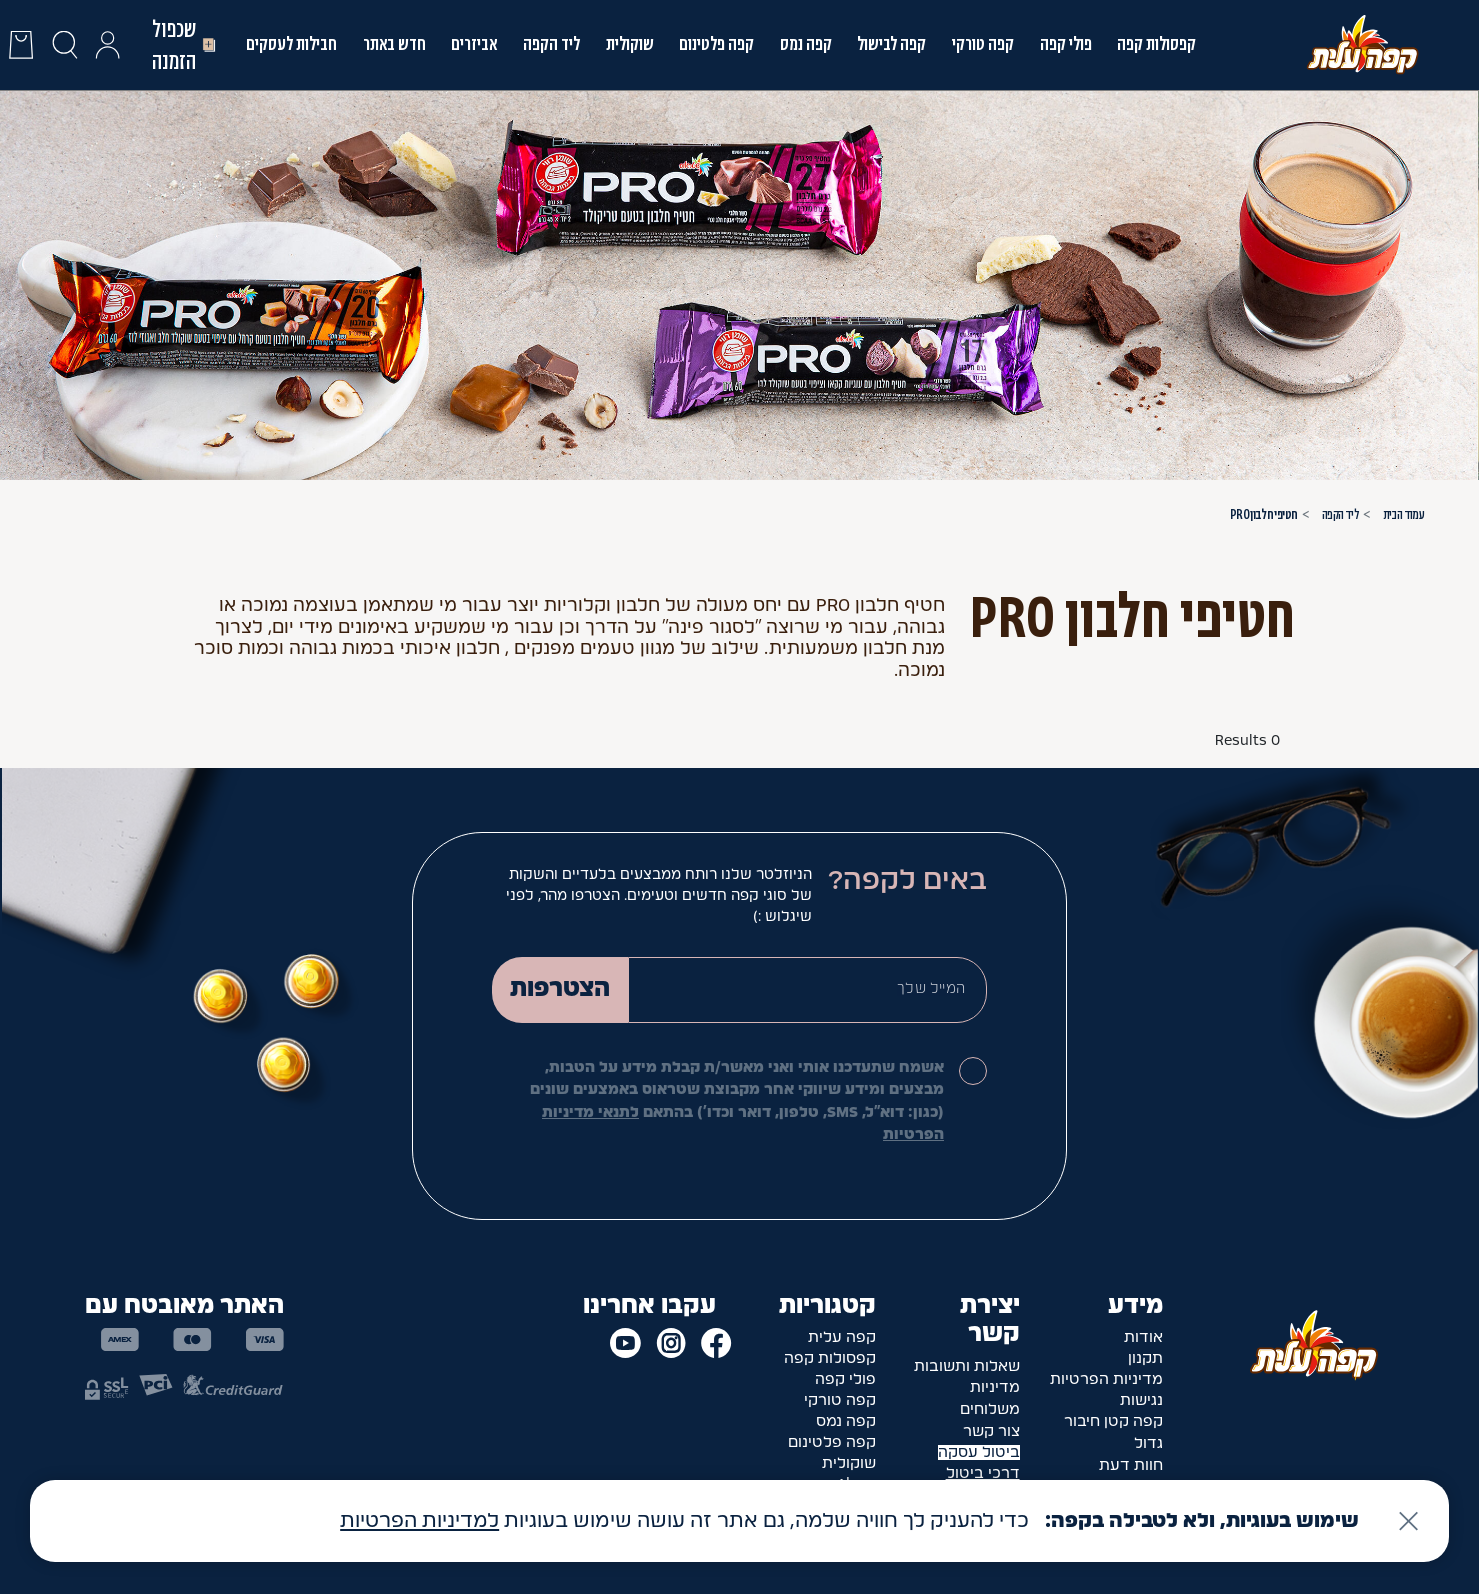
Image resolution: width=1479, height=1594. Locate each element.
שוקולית (849, 1463)
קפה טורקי (983, 44)
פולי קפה (1066, 44)
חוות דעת (1131, 1465)
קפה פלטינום (832, 1442)
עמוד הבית (1403, 514)
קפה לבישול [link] (891, 44)
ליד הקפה (551, 44)
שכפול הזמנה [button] (185, 45)
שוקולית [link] (630, 44)
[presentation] (21, 44)
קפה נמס (806, 44)
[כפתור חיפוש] (64, 44)
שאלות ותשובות (967, 1366)
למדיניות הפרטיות (419, 1521)
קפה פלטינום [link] (716, 44)
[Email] (807, 990)
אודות (1143, 1337)
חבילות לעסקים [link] (291, 44)
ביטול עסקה (979, 1452)
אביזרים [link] (474, 44)
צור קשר (991, 1431)
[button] (107, 44)
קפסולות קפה (1156, 44)
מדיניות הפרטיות (1106, 1379)
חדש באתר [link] (394, 44)
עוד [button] (923, 671)
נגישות (1141, 1400)
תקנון (1145, 1358)
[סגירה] (1408, 1521)
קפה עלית (842, 1337)
